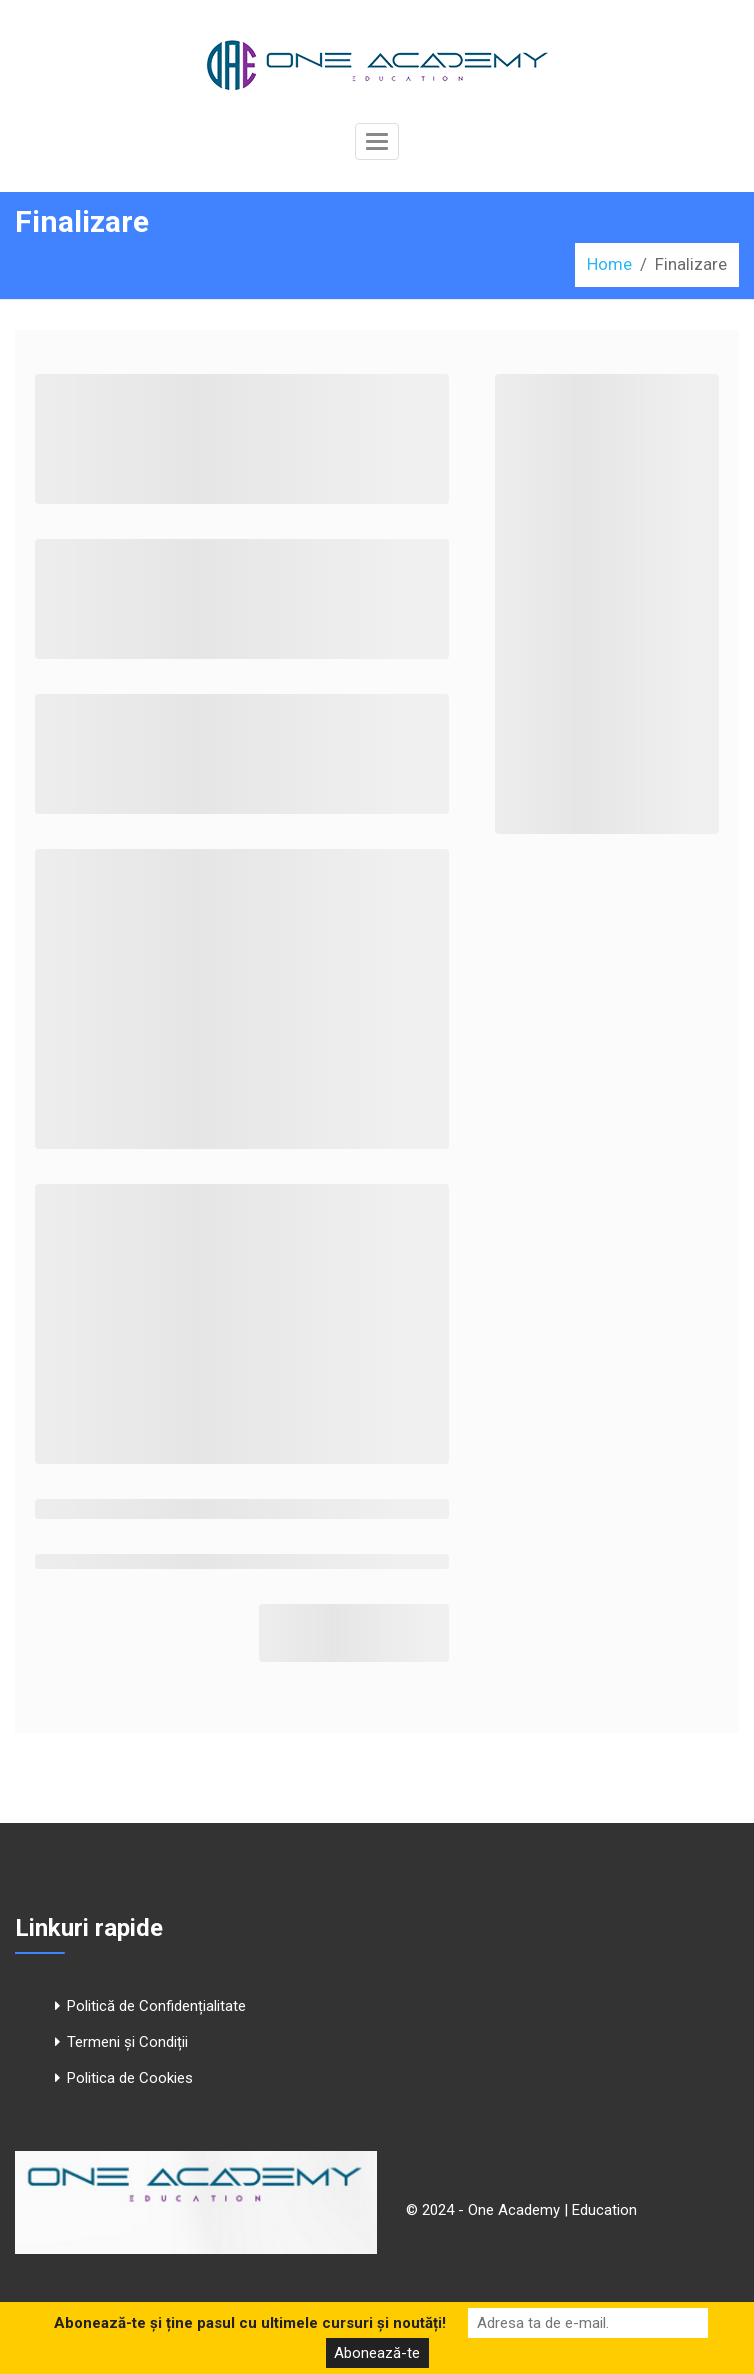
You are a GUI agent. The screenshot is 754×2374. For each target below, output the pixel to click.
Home (609, 264)
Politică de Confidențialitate (156, 2006)
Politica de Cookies (130, 2078)
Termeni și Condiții (127, 2042)
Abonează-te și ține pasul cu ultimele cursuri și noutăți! (250, 2323)
